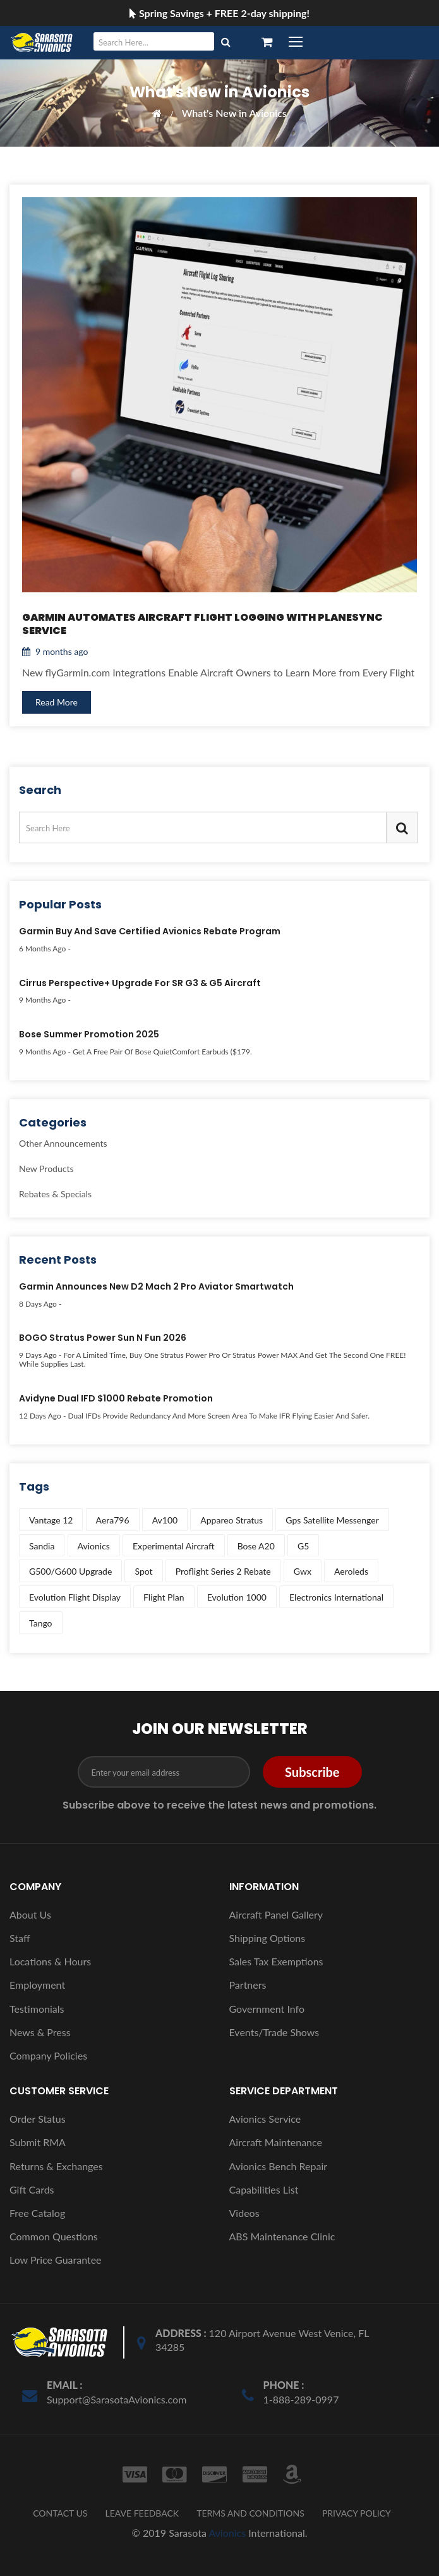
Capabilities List (264, 2189)
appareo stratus (231, 1520)
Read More (56, 702)
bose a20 (256, 1546)
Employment (37, 1985)
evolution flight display (75, 1597)
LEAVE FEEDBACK (142, 2513)
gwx (302, 1571)
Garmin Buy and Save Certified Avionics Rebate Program (149, 931)
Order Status (37, 2119)
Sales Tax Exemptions (276, 1961)
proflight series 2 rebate (223, 1571)
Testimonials (36, 2009)
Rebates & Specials (55, 1193)
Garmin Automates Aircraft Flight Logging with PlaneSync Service (202, 624)
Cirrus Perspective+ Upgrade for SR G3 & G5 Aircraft (140, 983)
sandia (41, 1546)
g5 (303, 1546)
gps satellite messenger (332, 1520)
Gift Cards (31, 2189)
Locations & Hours (50, 1961)
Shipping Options (267, 1938)
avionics (94, 1546)
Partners (248, 1985)
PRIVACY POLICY (356, 2513)
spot (143, 1571)
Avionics (227, 2533)
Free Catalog (37, 2213)
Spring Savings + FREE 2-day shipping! (219, 13)
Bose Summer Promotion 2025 (89, 1035)
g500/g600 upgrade (70, 1571)
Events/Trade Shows (274, 2032)
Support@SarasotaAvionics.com (116, 2399)
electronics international (336, 1597)
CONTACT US (60, 2513)
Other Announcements (63, 1144)
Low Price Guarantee (55, 2260)
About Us (30, 1914)
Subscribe (312, 1771)
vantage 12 (51, 1520)
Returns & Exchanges (56, 2166)
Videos (244, 2213)
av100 (165, 1520)
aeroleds (351, 1571)
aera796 (112, 1520)
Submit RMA (37, 2142)
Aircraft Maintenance (275, 2142)
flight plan (163, 1597)
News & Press (40, 2032)
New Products (46, 1168)
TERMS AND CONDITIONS (250, 2513)
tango (40, 1623)
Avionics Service (265, 2119)
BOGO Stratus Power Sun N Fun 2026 (102, 1338)
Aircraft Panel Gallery (276, 1914)
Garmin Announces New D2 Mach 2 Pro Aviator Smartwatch (156, 1287)
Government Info (267, 2009)
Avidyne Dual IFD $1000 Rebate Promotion (116, 1399)
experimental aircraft (174, 1546)
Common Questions (53, 2236)
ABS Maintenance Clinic (282, 2236)
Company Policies (48, 2055)
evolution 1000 (237, 1597)
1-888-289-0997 (301, 2399)
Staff (19, 1938)
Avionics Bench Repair (278, 2166)
